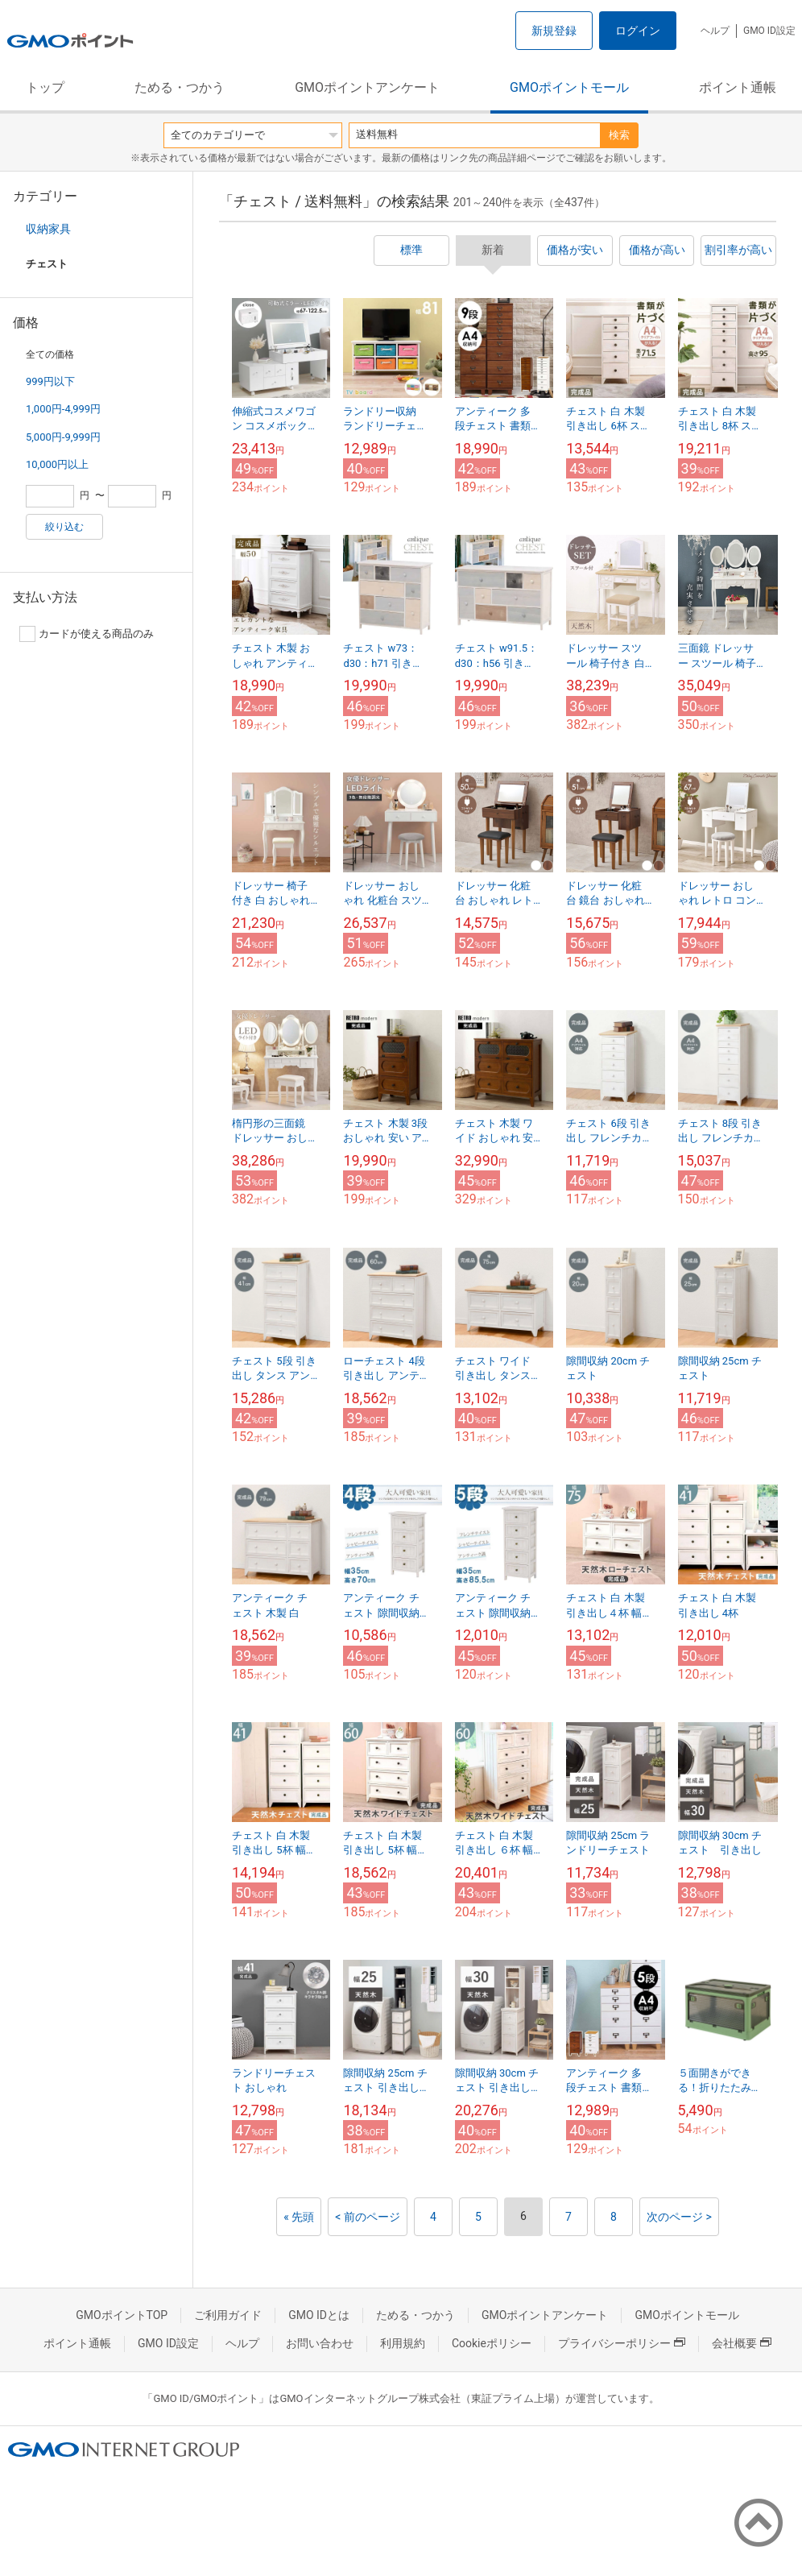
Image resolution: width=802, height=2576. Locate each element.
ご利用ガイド (228, 2315)
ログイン (637, 30)
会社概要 (741, 2343)
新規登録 (554, 30)
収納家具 (48, 228)
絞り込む (64, 526)
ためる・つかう (179, 87)
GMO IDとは (318, 2315)
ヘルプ (715, 30)
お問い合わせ (319, 2343)
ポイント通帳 (737, 87)
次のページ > (679, 2216)
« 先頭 (298, 2216)
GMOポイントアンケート (367, 87)
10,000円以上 (57, 464)
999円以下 (50, 381)
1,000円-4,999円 (63, 409)
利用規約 (402, 2343)
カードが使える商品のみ (86, 634)
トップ (45, 87)
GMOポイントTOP (121, 2315)
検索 (619, 135)
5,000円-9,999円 (63, 437)
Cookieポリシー (491, 2343)
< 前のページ (367, 2216)
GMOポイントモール (569, 87)
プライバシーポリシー (621, 2343)
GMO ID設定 (769, 30)
